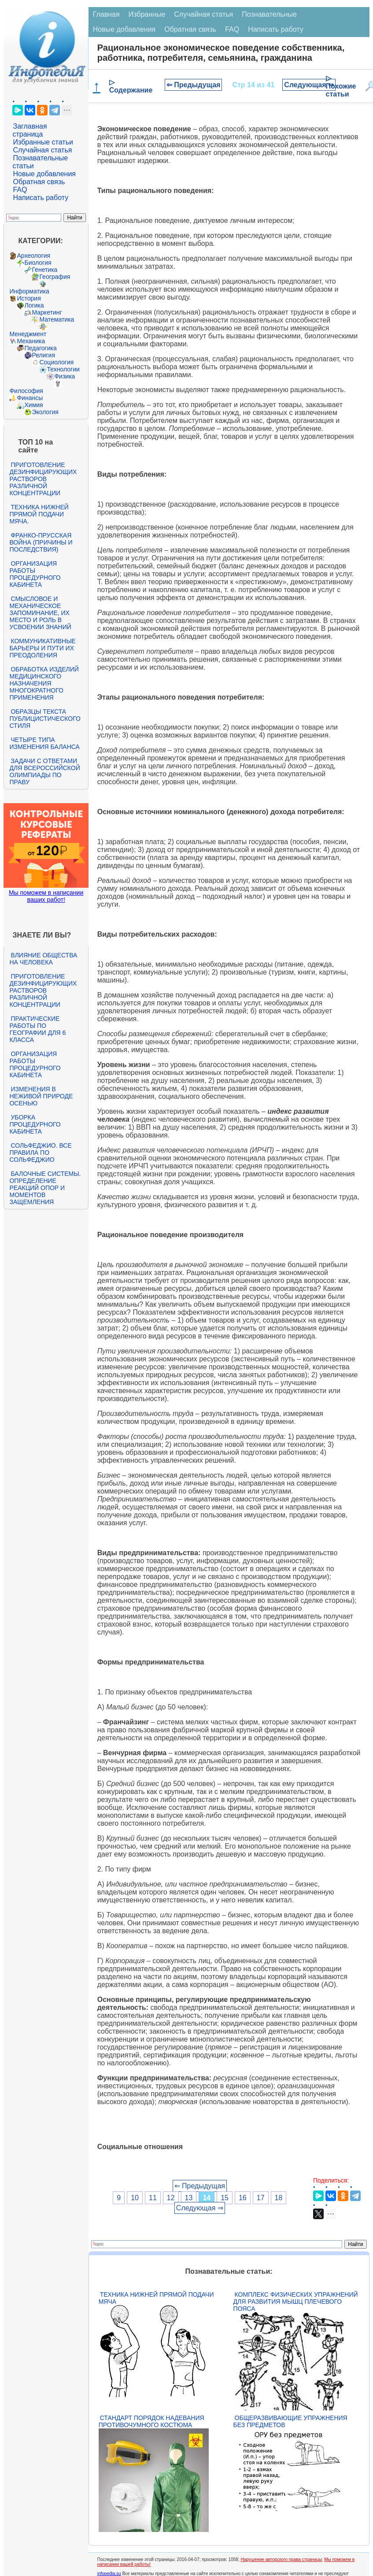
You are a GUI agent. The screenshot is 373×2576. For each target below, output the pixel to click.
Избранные (147, 14)
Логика (34, 305)
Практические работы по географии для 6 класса (37, 1029)
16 (243, 2198)
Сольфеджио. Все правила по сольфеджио (40, 1152)
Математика (56, 319)
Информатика (29, 291)
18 (279, 2198)
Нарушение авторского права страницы (280, 2559)
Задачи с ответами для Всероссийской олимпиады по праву (44, 771)
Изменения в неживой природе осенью (41, 1096)
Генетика (44, 269)
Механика (31, 341)
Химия (33, 404)
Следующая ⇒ (309, 85)
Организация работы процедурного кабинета (34, 574)
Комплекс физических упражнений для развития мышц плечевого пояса (295, 2301)
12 (171, 2198)
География (54, 276)
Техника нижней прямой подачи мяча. (38, 514)
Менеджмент (27, 333)
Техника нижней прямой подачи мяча (156, 2298)
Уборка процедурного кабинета (34, 1124)
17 (261, 2198)
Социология (56, 362)
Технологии (63, 369)
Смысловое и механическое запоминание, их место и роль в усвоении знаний (40, 612)
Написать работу (40, 197)
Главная (106, 14)
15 (225, 2198)
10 (135, 2198)
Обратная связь (39, 181)
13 (189, 2198)
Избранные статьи (43, 142)
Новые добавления (44, 174)
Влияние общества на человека (43, 959)
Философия (26, 390)
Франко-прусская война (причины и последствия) (40, 542)
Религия (43, 355)
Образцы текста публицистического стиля (44, 718)
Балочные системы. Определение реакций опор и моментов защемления (45, 1187)
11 (153, 2198)
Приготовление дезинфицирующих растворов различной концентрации (43, 479)
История (29, 298)
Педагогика (40, 348)
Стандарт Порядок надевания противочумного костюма (151, 2421)
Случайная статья (42, 150)
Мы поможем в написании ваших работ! (46, 896)
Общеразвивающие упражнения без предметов (290, 2421)
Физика (64, 376)
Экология (45, 411)
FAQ (20, 189)
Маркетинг (47, 312)
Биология (37, 262)
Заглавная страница (29, 130)
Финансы (30, 397)
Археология (33, 255)
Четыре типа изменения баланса (44, 743)
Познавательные (269, 14)
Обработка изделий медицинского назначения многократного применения (43, 683)
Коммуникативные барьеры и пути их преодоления (42, 648)
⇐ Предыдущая (193, 85)
